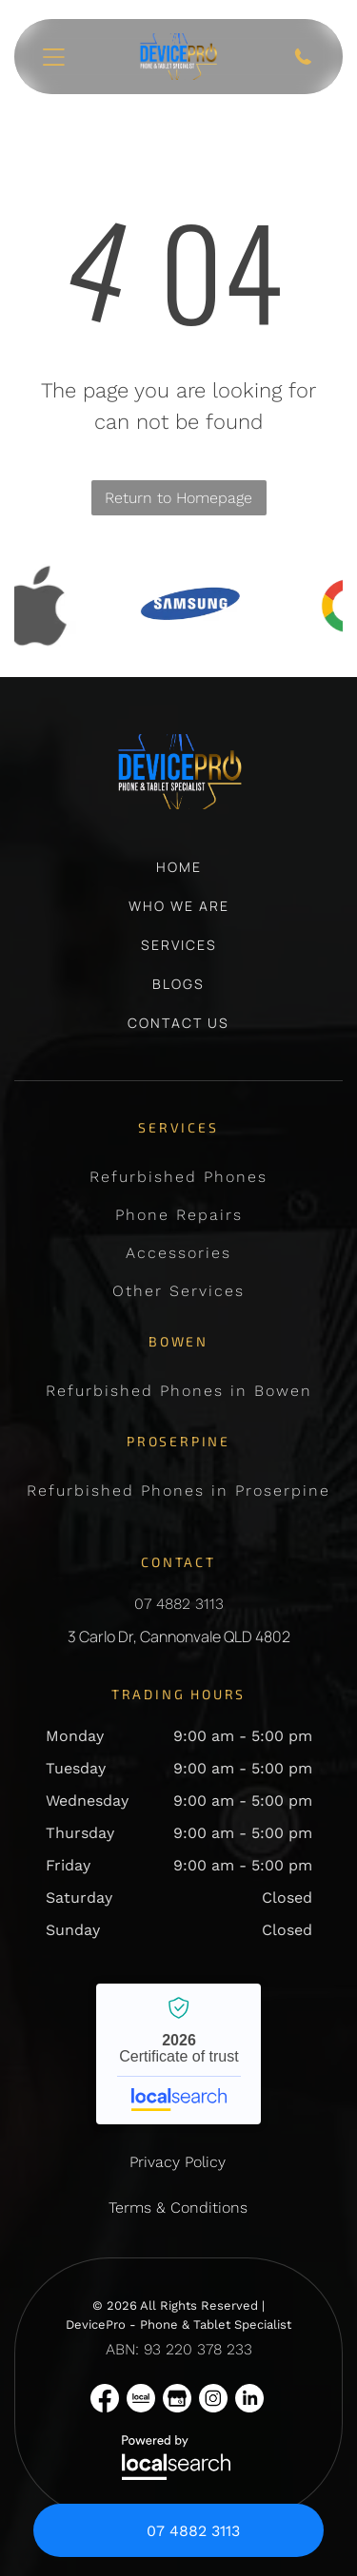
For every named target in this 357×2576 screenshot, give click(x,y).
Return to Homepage (178, 498)
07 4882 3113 (179, 1604)
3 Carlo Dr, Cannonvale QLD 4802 (179, 1636)
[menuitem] (179, 876)
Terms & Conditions (178, 2207)
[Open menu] (54, 57)
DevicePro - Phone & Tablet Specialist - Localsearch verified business (178, 2054)
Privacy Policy (177, 2162)
